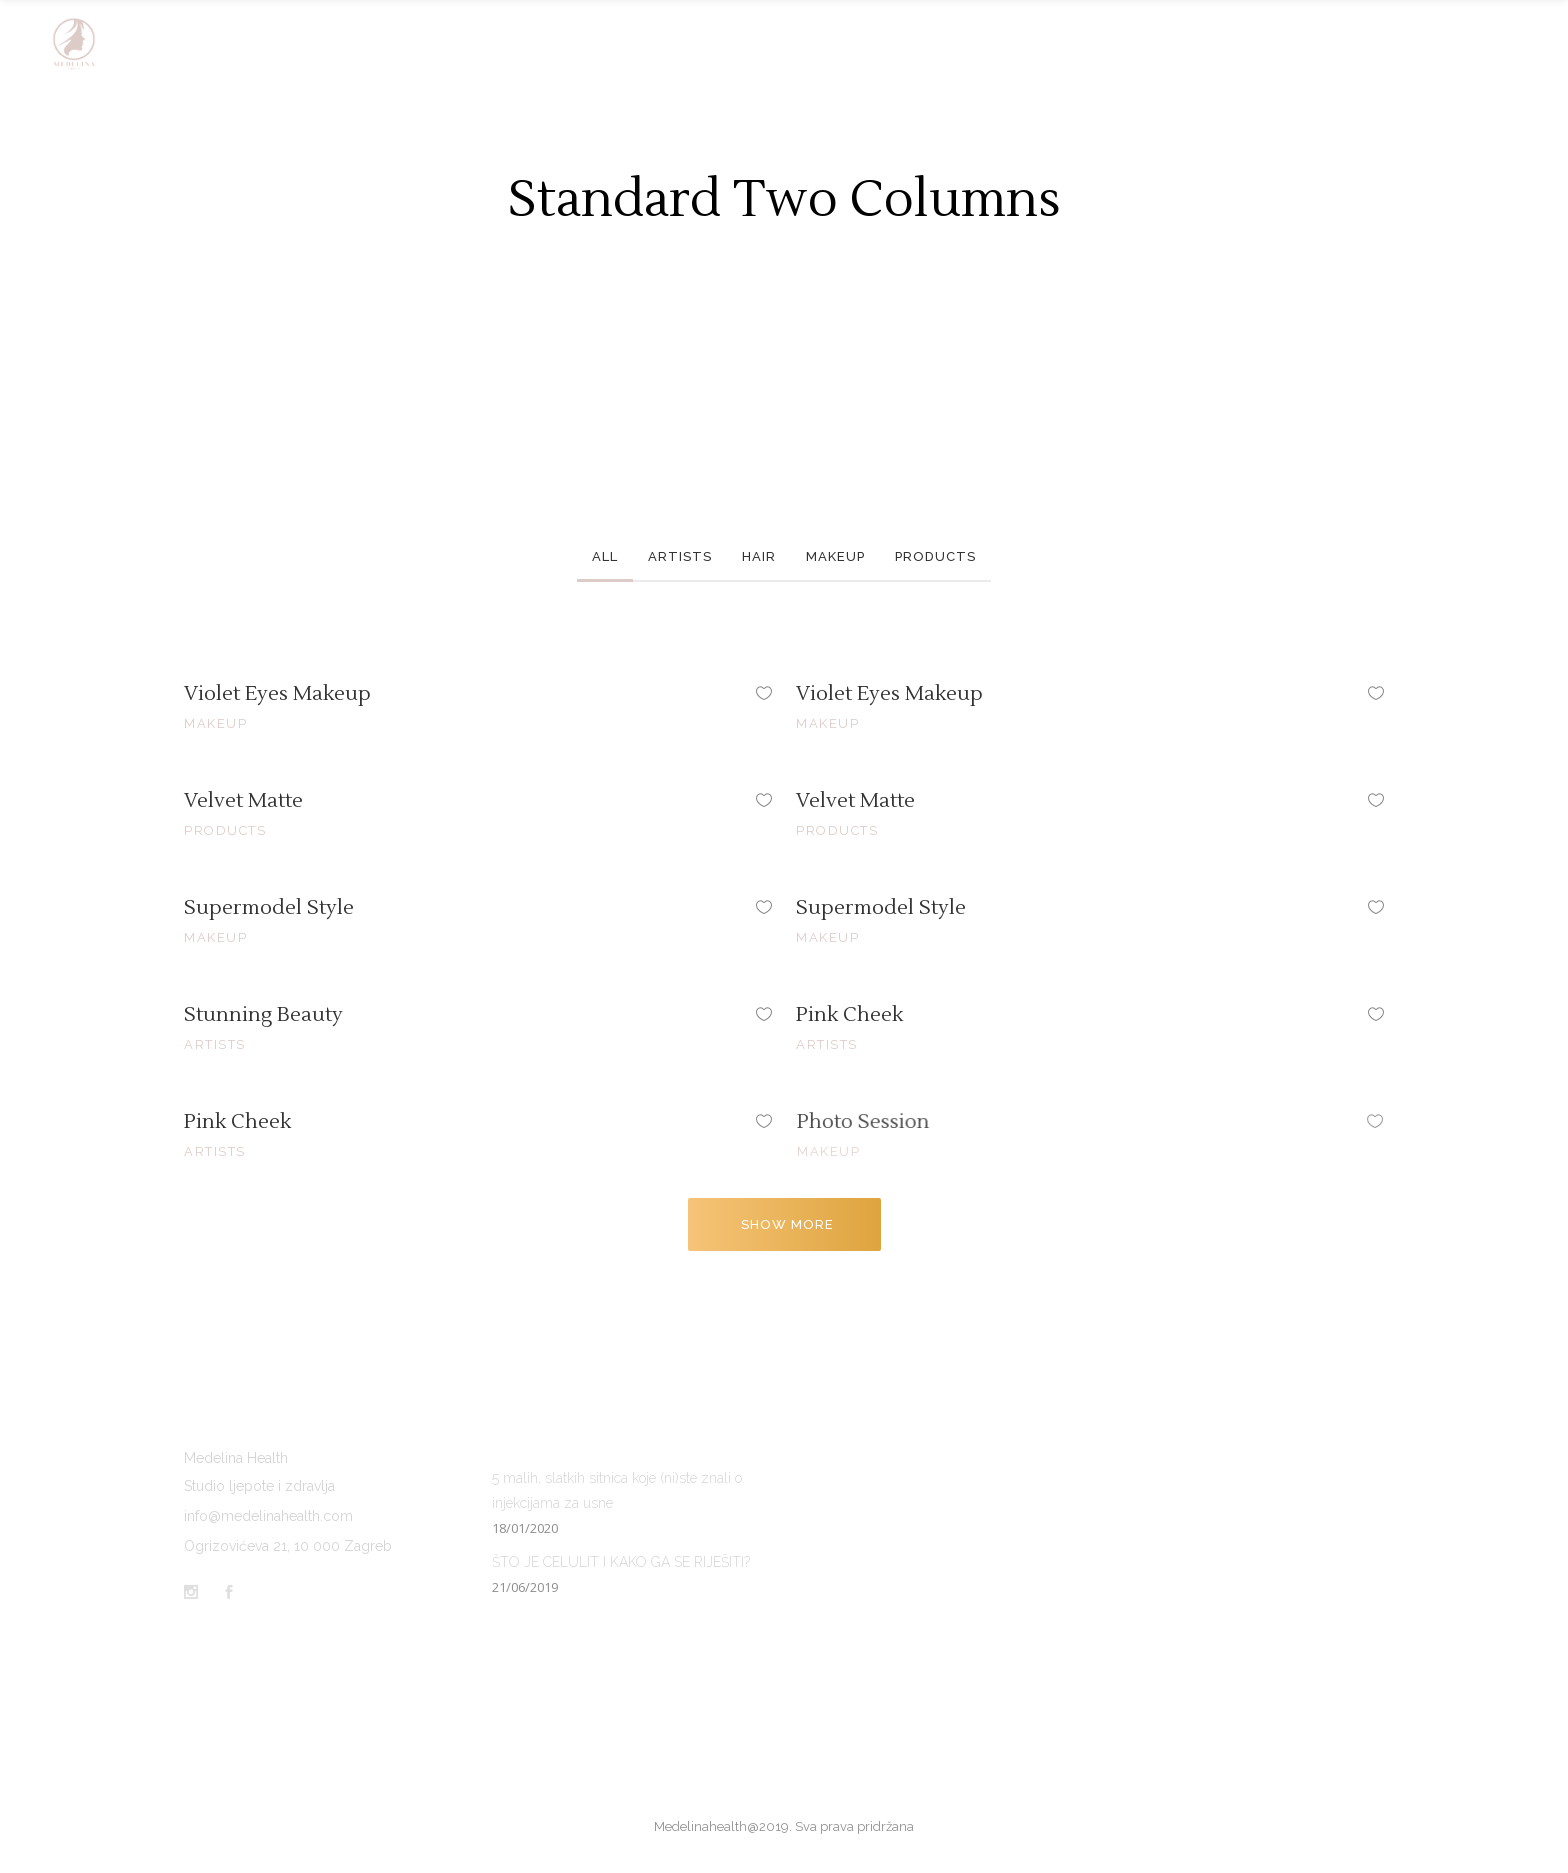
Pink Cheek (860, 1014)
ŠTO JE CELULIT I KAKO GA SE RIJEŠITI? (621, 1562)
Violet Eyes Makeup (277, 694)
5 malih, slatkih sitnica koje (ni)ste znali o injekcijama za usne (617, 1490)
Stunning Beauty (264, 1015)
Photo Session (926, 1122)
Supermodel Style (269, 908)
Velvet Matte (243, 801)
